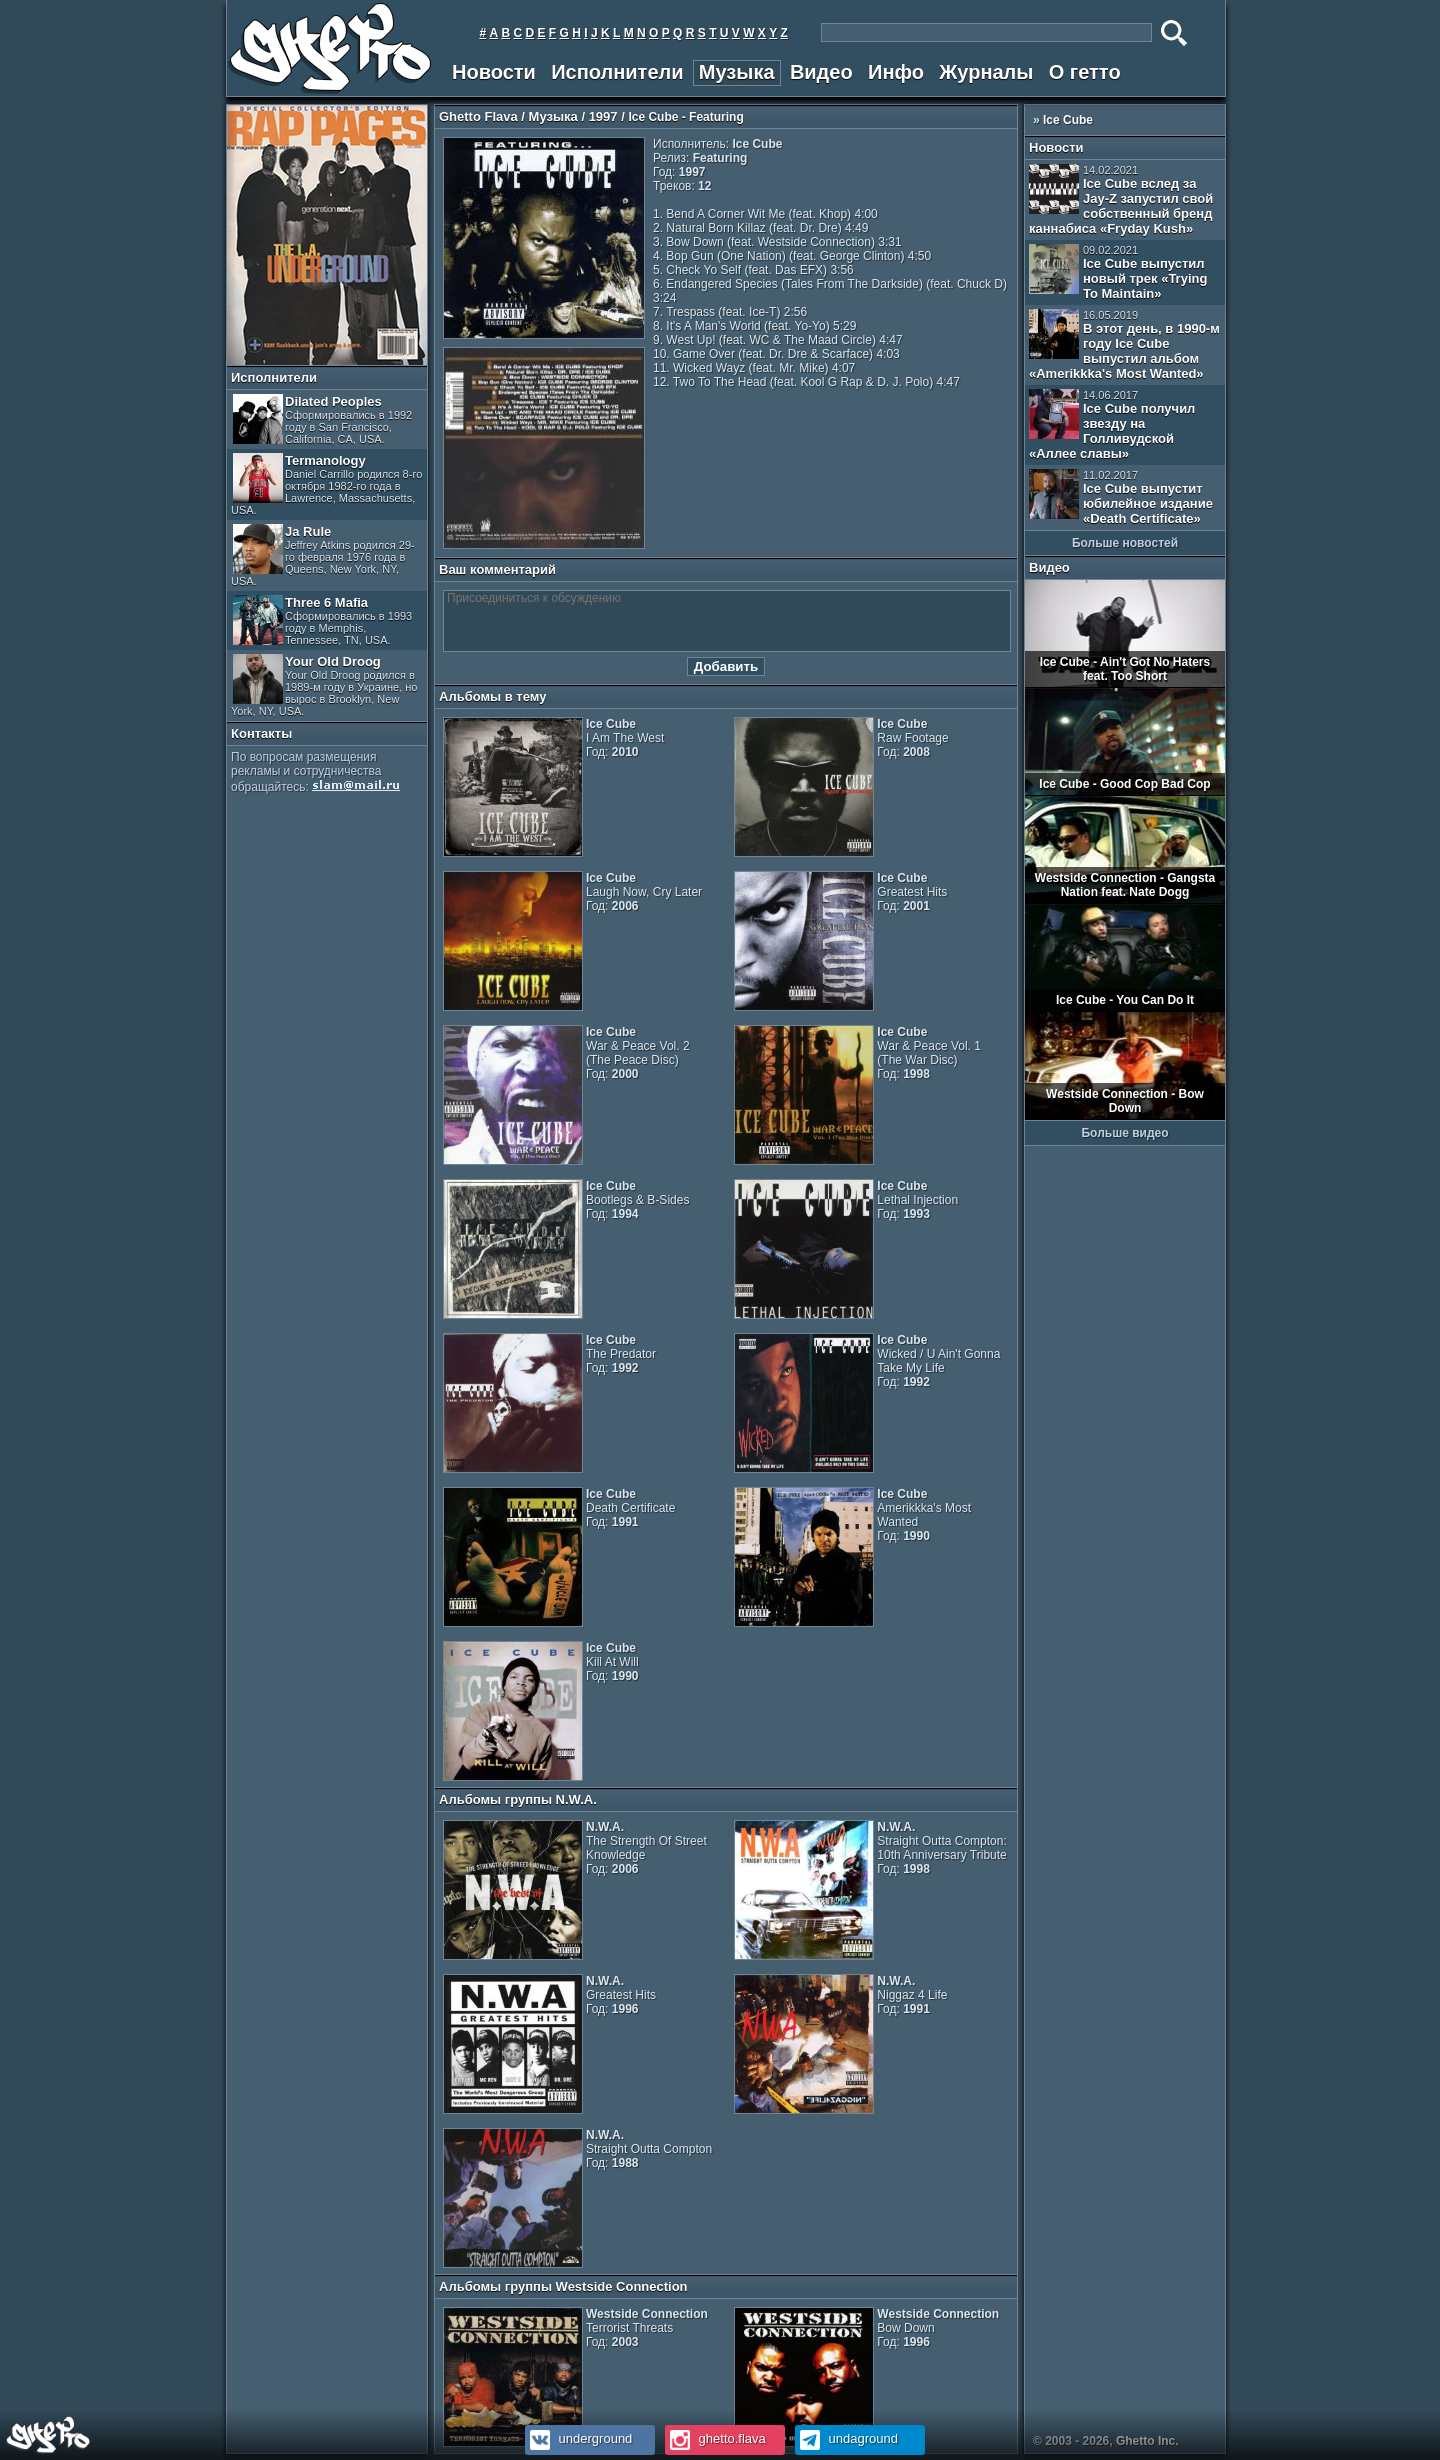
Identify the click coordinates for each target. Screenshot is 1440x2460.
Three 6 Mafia (322, 620)
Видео (821, 72)
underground (578, 2438)
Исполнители (617, 72)
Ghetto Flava (478, 116)
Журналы (986, 72)
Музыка (737, 72)
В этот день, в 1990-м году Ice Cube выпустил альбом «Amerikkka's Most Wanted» (1124, 345)
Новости (494, 72)
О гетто (1085, 72)
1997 (603, 116)
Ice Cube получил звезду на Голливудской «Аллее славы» (1112, 425)
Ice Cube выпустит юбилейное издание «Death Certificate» (1121, 497)
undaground (846, 2438)
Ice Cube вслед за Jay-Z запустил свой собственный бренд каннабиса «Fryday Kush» (1121, 200)
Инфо (896, 72)
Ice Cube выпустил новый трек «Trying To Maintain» (1118, 272)
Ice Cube (1068, 120)
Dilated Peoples (322, 419)
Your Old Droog (324, 685)
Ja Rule (323, 555)
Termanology (326, 484)
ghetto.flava (715, 2438)
